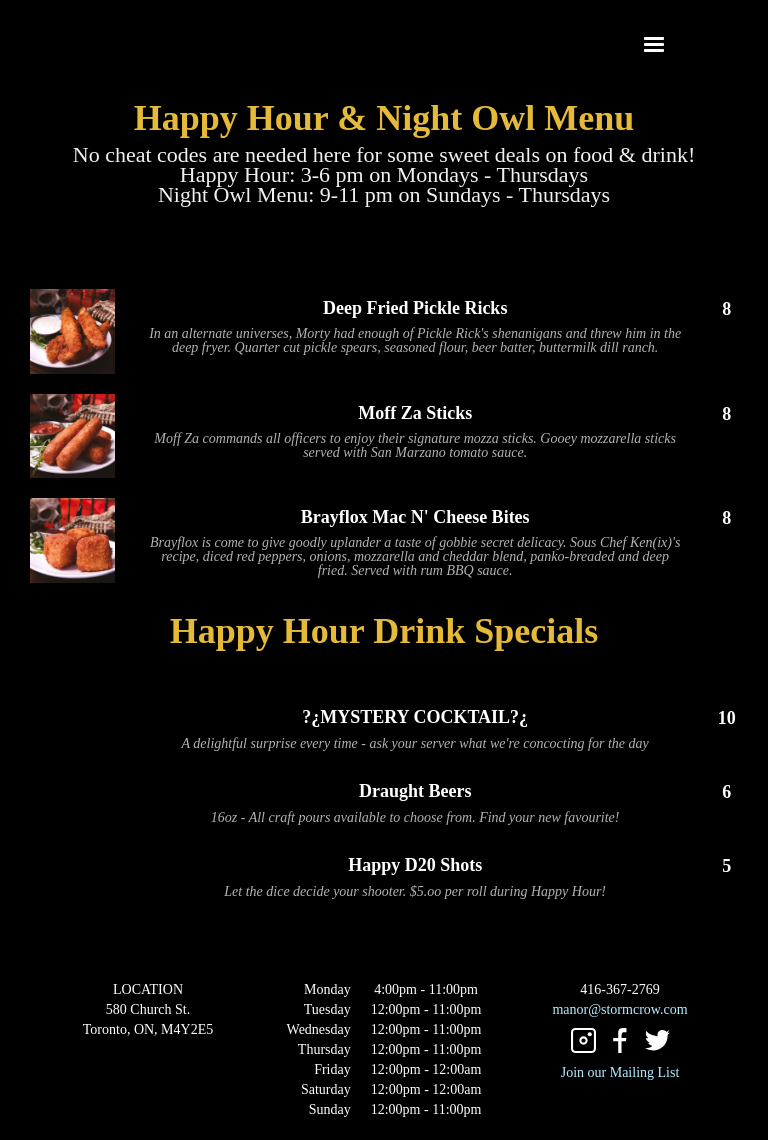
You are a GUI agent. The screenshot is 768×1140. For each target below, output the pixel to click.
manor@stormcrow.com (619, 1009)
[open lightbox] (72, 331)
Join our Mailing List (620, 1072)
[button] (654, 45)
